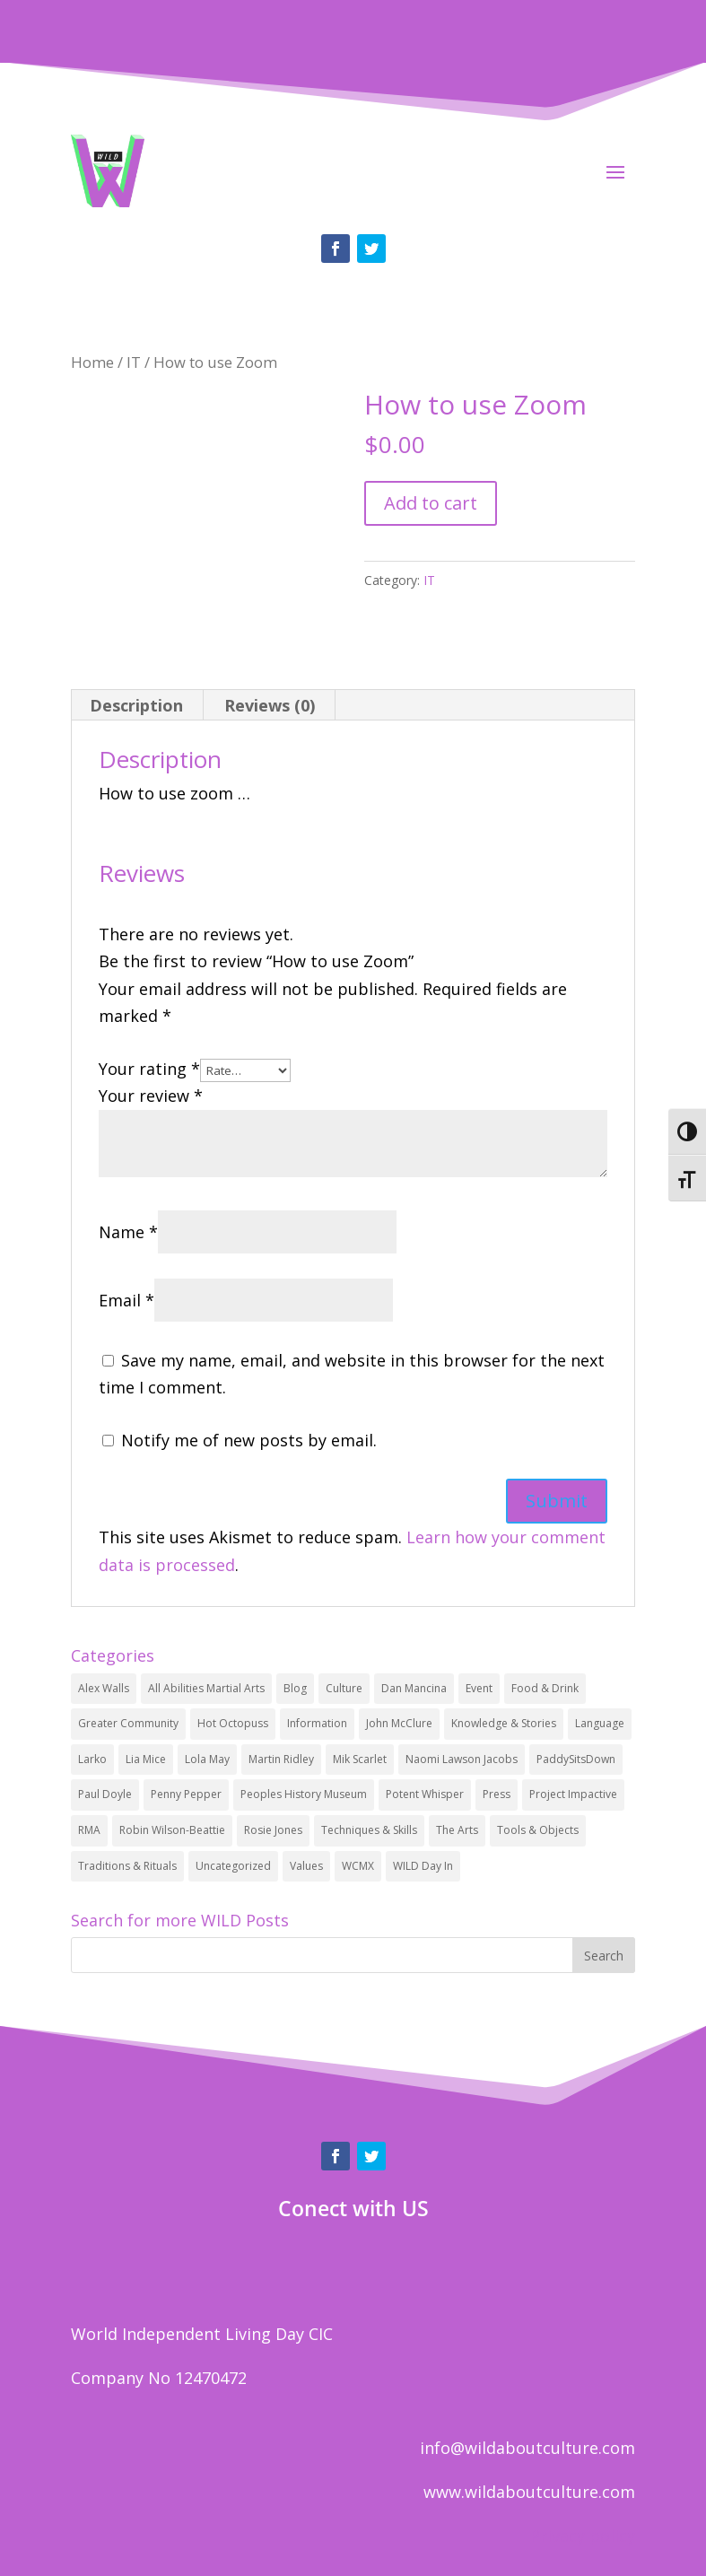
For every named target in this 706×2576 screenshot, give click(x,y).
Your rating (149, 1068)
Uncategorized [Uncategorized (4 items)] (233, 1865)
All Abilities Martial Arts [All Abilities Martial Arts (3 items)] (206, 1688)
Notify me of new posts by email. (249, 1440)
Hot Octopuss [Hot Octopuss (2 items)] (232, 1723)
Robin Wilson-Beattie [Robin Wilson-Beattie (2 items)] (172, 1830)
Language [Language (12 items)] (599, 1723)
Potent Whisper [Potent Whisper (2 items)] (425, 1794)
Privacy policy (582, 2535)
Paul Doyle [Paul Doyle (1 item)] (105, 1794)
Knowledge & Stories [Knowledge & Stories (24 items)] (503, 1723)
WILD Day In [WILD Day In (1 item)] (423, 1865)
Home (92, 362)
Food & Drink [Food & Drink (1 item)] (545, 1688)
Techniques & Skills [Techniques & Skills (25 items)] (369, 1830)
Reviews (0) (269, 705)
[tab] (137, 705)
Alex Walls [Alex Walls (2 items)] (103, 1688)
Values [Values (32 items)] (306, 1865)
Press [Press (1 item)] (496, 1794)
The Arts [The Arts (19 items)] (457, 1830)
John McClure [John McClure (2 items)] (399, 1723)
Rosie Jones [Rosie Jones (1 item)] (273, 1830)
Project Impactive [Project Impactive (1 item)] (573, 1794)
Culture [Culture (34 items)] (344, 1688)
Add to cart (430, 503)
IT (133, 362)
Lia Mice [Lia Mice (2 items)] (146, 1759)
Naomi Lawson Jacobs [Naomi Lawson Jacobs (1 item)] (461, 1759)
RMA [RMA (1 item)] (89, 1830)
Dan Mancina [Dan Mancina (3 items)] (414, 1688)
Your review (151, 1095)
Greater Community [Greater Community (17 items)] (128, 1723)
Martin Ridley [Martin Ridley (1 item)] (281, 1759)
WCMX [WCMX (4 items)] (358, 1865)
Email (126, 1300)
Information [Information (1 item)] (317, 1723)
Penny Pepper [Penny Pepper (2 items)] (186, 1794)
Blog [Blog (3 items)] (295, 1688)
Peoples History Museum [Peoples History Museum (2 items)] (303, 1794)
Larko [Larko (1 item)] (92, 1759)
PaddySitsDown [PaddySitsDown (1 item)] (575, 1759)
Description (136, 705)
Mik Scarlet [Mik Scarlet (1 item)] (360, 1759)
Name (128, 1232)
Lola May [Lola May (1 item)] (207, 1759)
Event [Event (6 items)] (479, 1688)
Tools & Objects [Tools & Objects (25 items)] (538, 1830)
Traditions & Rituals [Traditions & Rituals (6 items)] (127, 1865)
